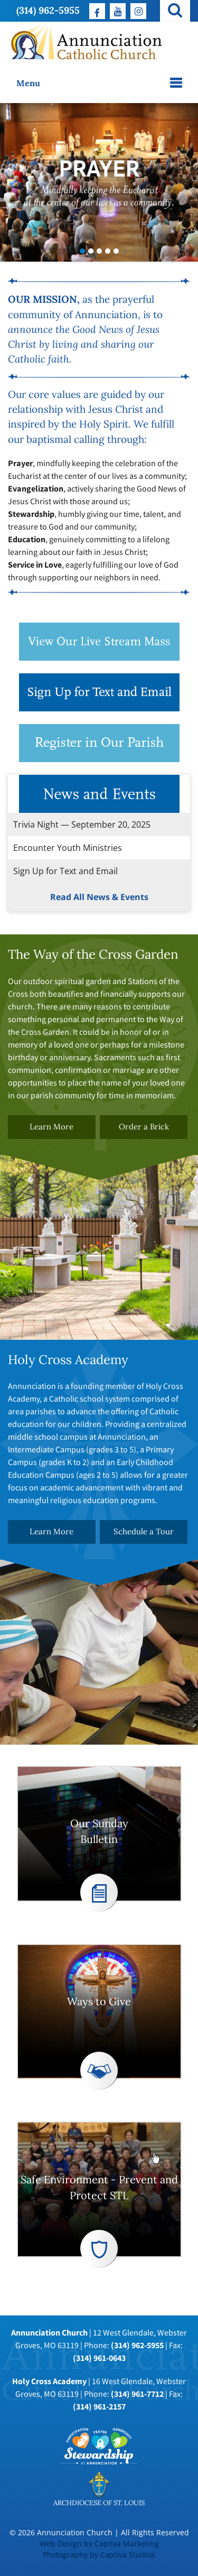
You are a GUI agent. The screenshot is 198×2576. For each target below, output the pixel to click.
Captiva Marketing (127, 2543)
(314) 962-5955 (48, 10)
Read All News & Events (99, 897)
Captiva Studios (127, 2555)
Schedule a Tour (144, 1531)
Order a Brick (144, 1127)
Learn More (51, 1127)
